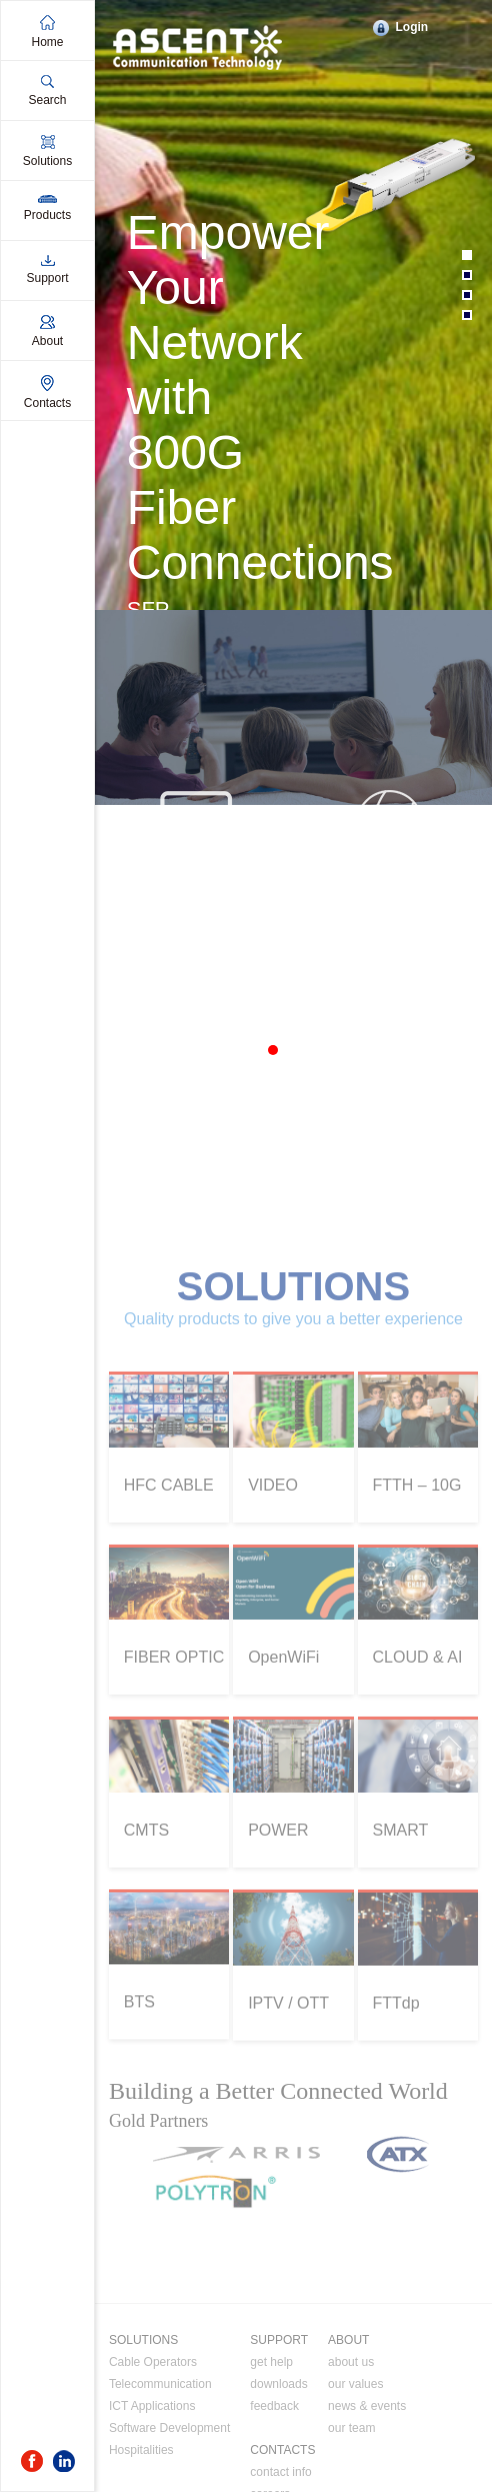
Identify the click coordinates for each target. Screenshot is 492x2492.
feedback (274, 2479)
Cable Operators (153, 2435)
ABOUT (348, 2413)
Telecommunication (160, 2457)
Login (411, 27)
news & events (367, 2479)
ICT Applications (152, 2479)
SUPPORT (279, 2413)
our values (355, 2457)
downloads (278, 2457)
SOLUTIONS (143, 2413)
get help (271, 2435)
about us (351, 2435)
